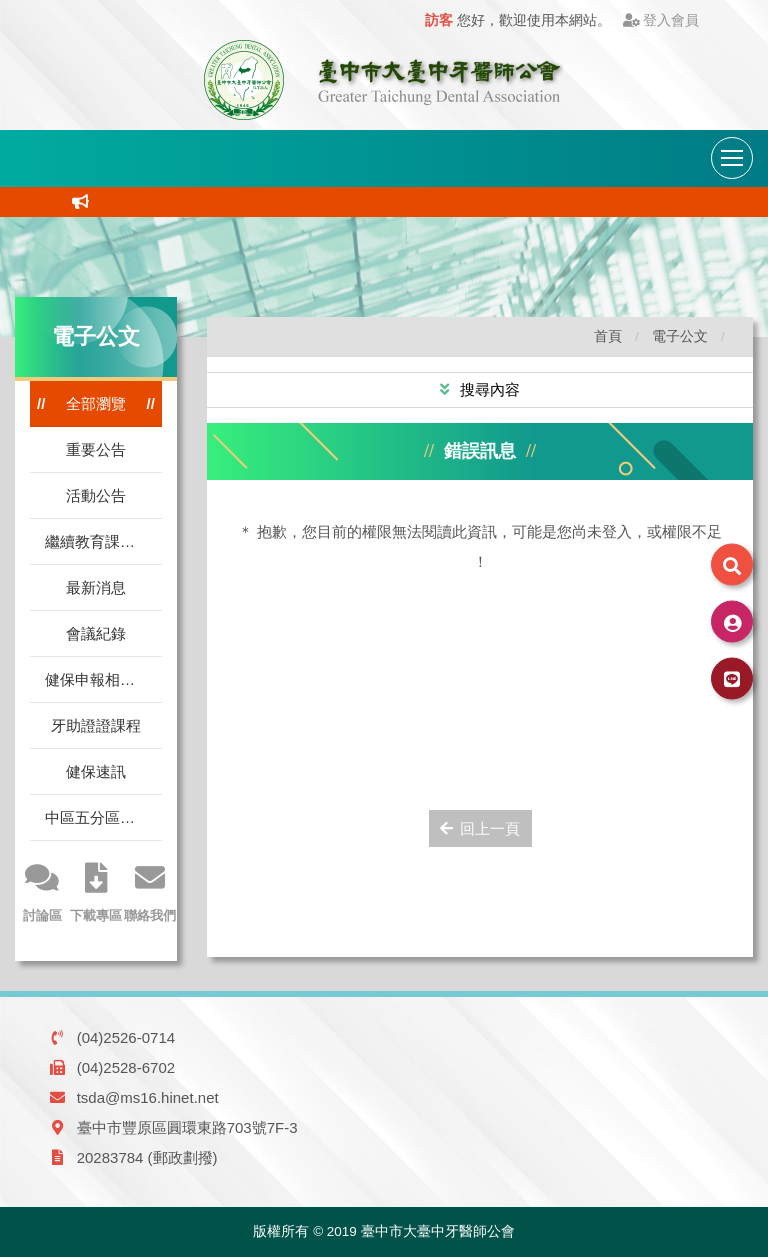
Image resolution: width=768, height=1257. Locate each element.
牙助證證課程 (96, 725)
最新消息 (96, 587)
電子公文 (680, 336)
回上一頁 (480, 828)
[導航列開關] (732, 158)
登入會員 (661, 20)
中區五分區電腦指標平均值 (103, 817)
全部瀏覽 (96, 403)
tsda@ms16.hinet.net (148, 1097)
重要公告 (96, 449)
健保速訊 (96, 771)
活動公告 (96, 495)
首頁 (608, 336)
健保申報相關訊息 (103, 679)
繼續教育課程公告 (103, 541)
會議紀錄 (96, 633)
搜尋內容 (488, 389)
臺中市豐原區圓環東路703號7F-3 (187, 1127)
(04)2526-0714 (126, 1037)
